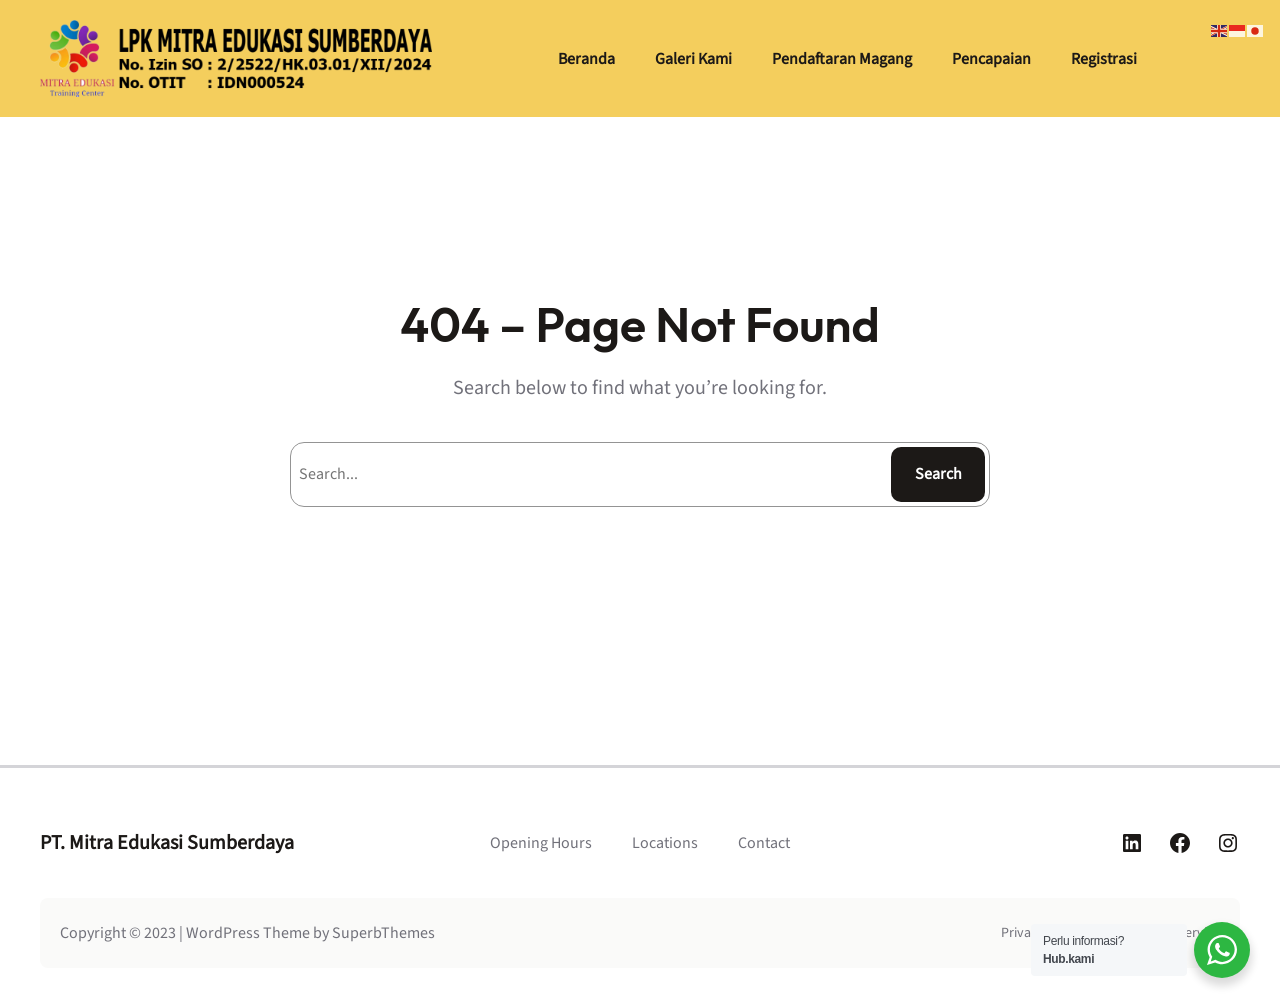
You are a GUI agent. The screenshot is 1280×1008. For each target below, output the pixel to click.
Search (938, 474)
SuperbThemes (383, 933)
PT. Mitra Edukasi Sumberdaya (167, 843)
